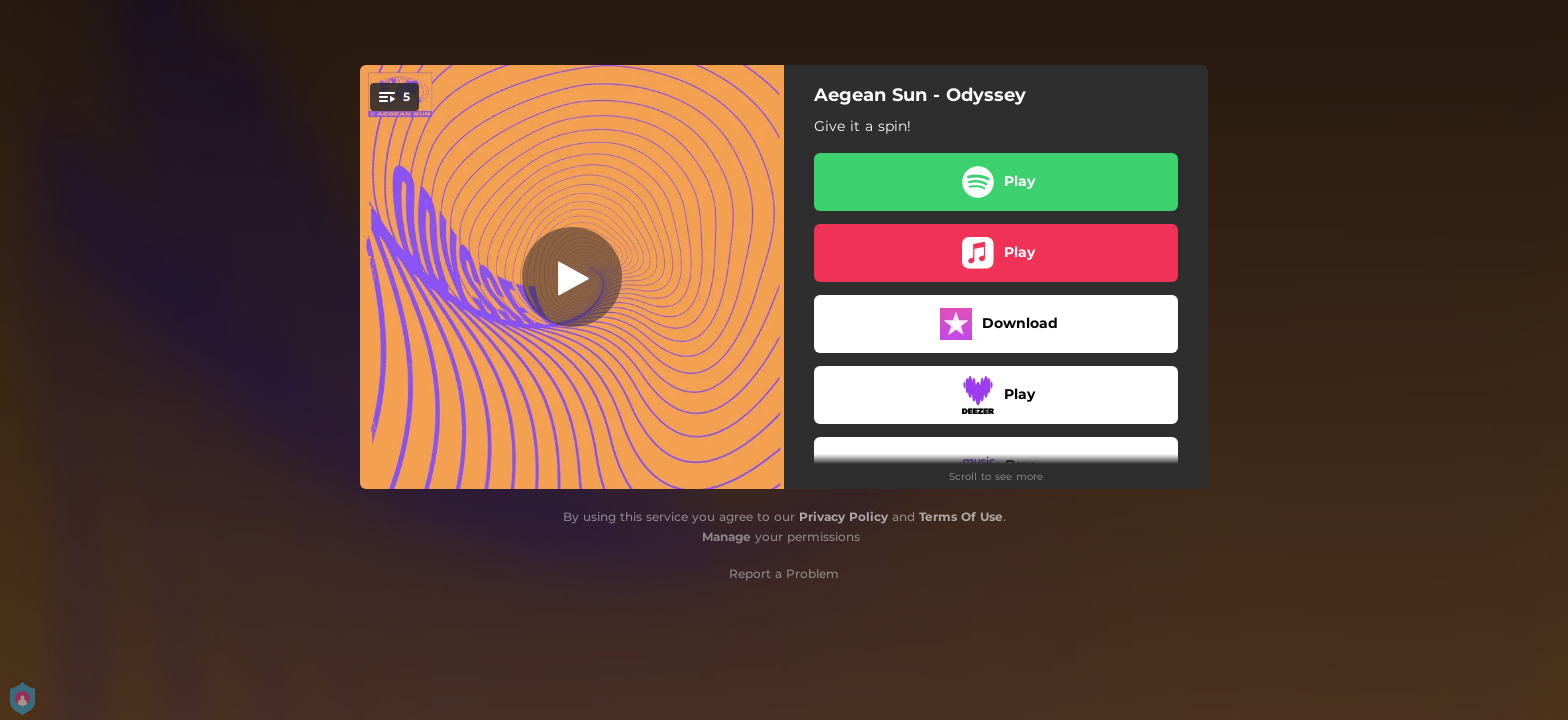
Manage (726, 536)
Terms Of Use (961, 516)
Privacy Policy (843, 516)
